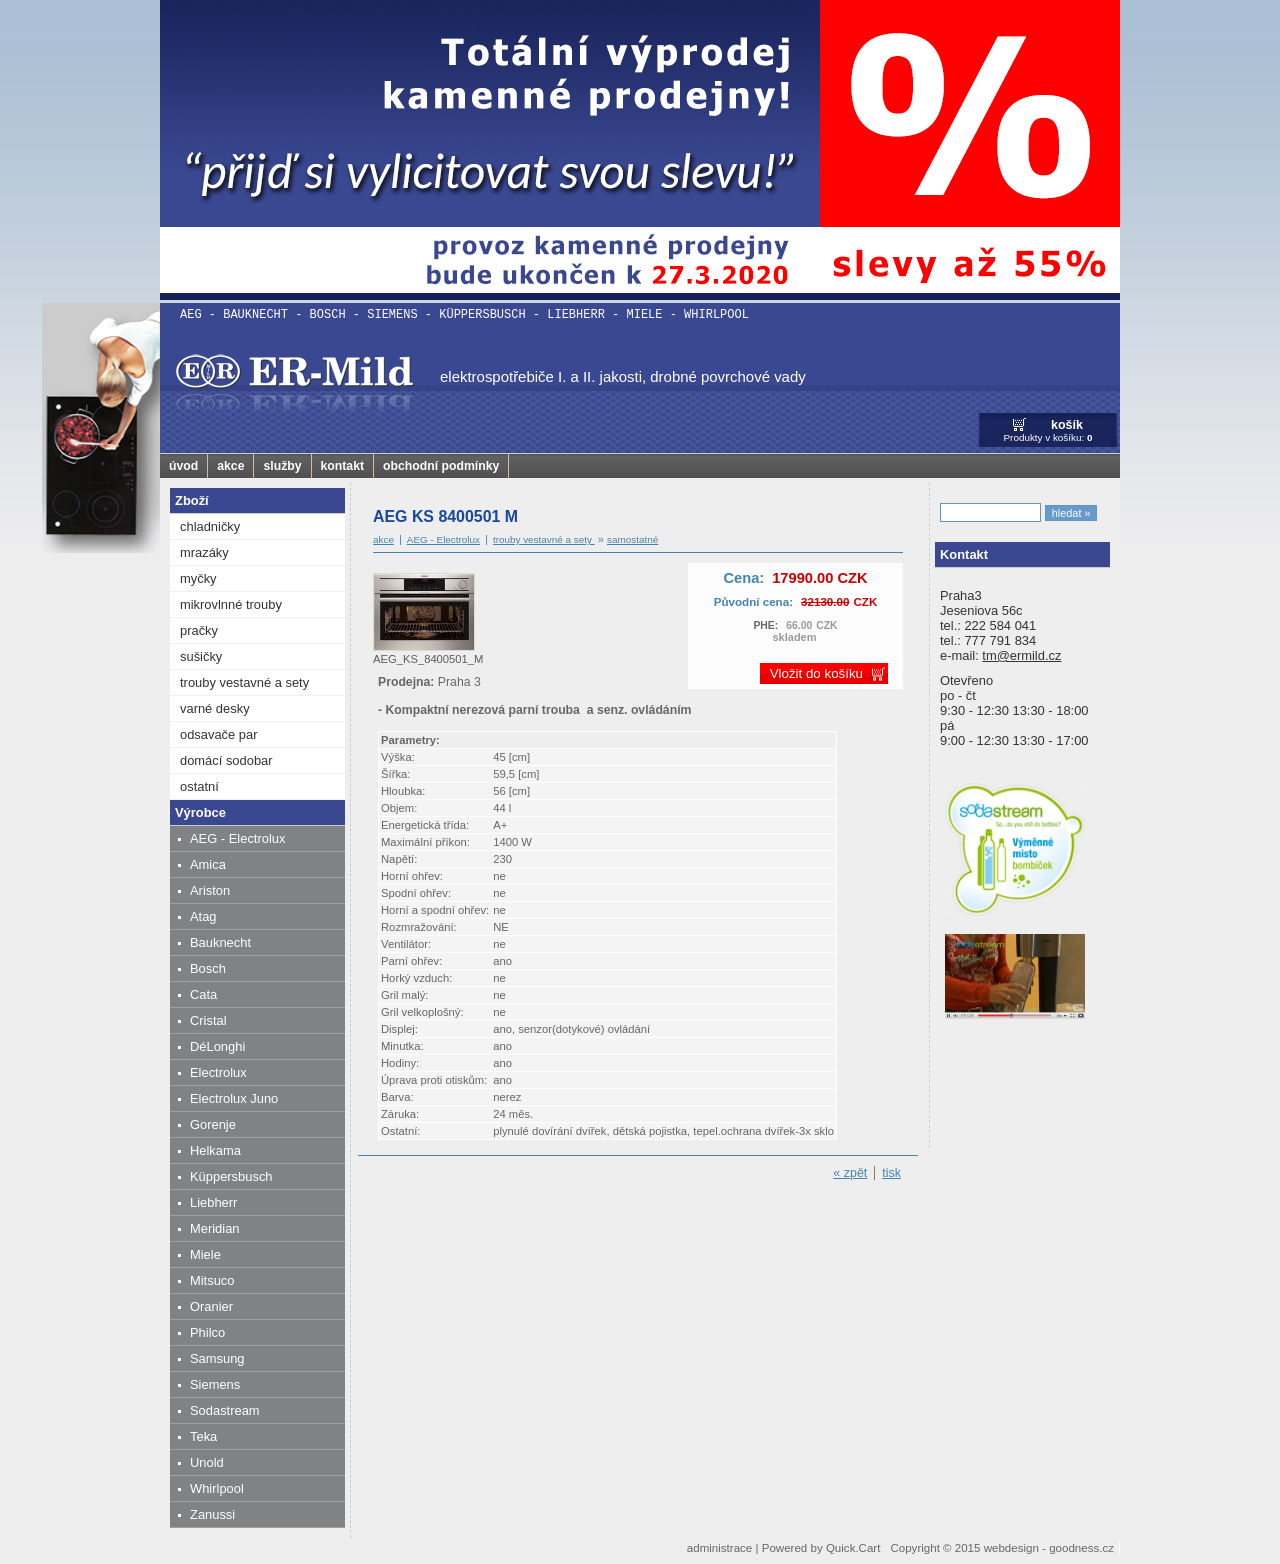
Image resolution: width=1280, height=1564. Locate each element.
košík (1067, 425)
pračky (199, 630)
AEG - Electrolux (237, 838)
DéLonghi (217, 1046)
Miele (205, 1254)
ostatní (199, 786)
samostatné (632, 539)
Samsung (217, 1358)
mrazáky (204, 552)
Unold (207, 1462)
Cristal (208, 1020)
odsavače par (219, 734)
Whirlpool (217, 1488)
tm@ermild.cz (1021, 655)
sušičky (201, 656)
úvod (183, 466)
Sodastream (225, 1410)
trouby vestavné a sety (244, 682)
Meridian (215, 1228)
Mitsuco (212, 1280)
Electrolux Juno (234, 1098)
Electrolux (218, 1072)
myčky (198, 578)
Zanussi (212, 1514)
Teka (203, 1436)
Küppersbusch (231, 1176)
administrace (719, 1548)
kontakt (343, 466)
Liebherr (213, 1202)
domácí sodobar (226, 760)
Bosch (208, 968)
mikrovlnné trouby (231, 604)
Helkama (215, 1150)
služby (282, 466)
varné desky (215, 708)
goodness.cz (1081, 1548)
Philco (207, 1332)
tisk (891, 1173)
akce (230, 466)
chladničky (210, 526)
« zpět (850, 1173)
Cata (203, 994)
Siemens (215, 1384)
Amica (208, 864)
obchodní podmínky (441, 466)
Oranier (211, 1306)
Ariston (210, 890)
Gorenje (213, 1124)
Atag (203, 916)
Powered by (821, 1548)
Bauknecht (220, 942)
